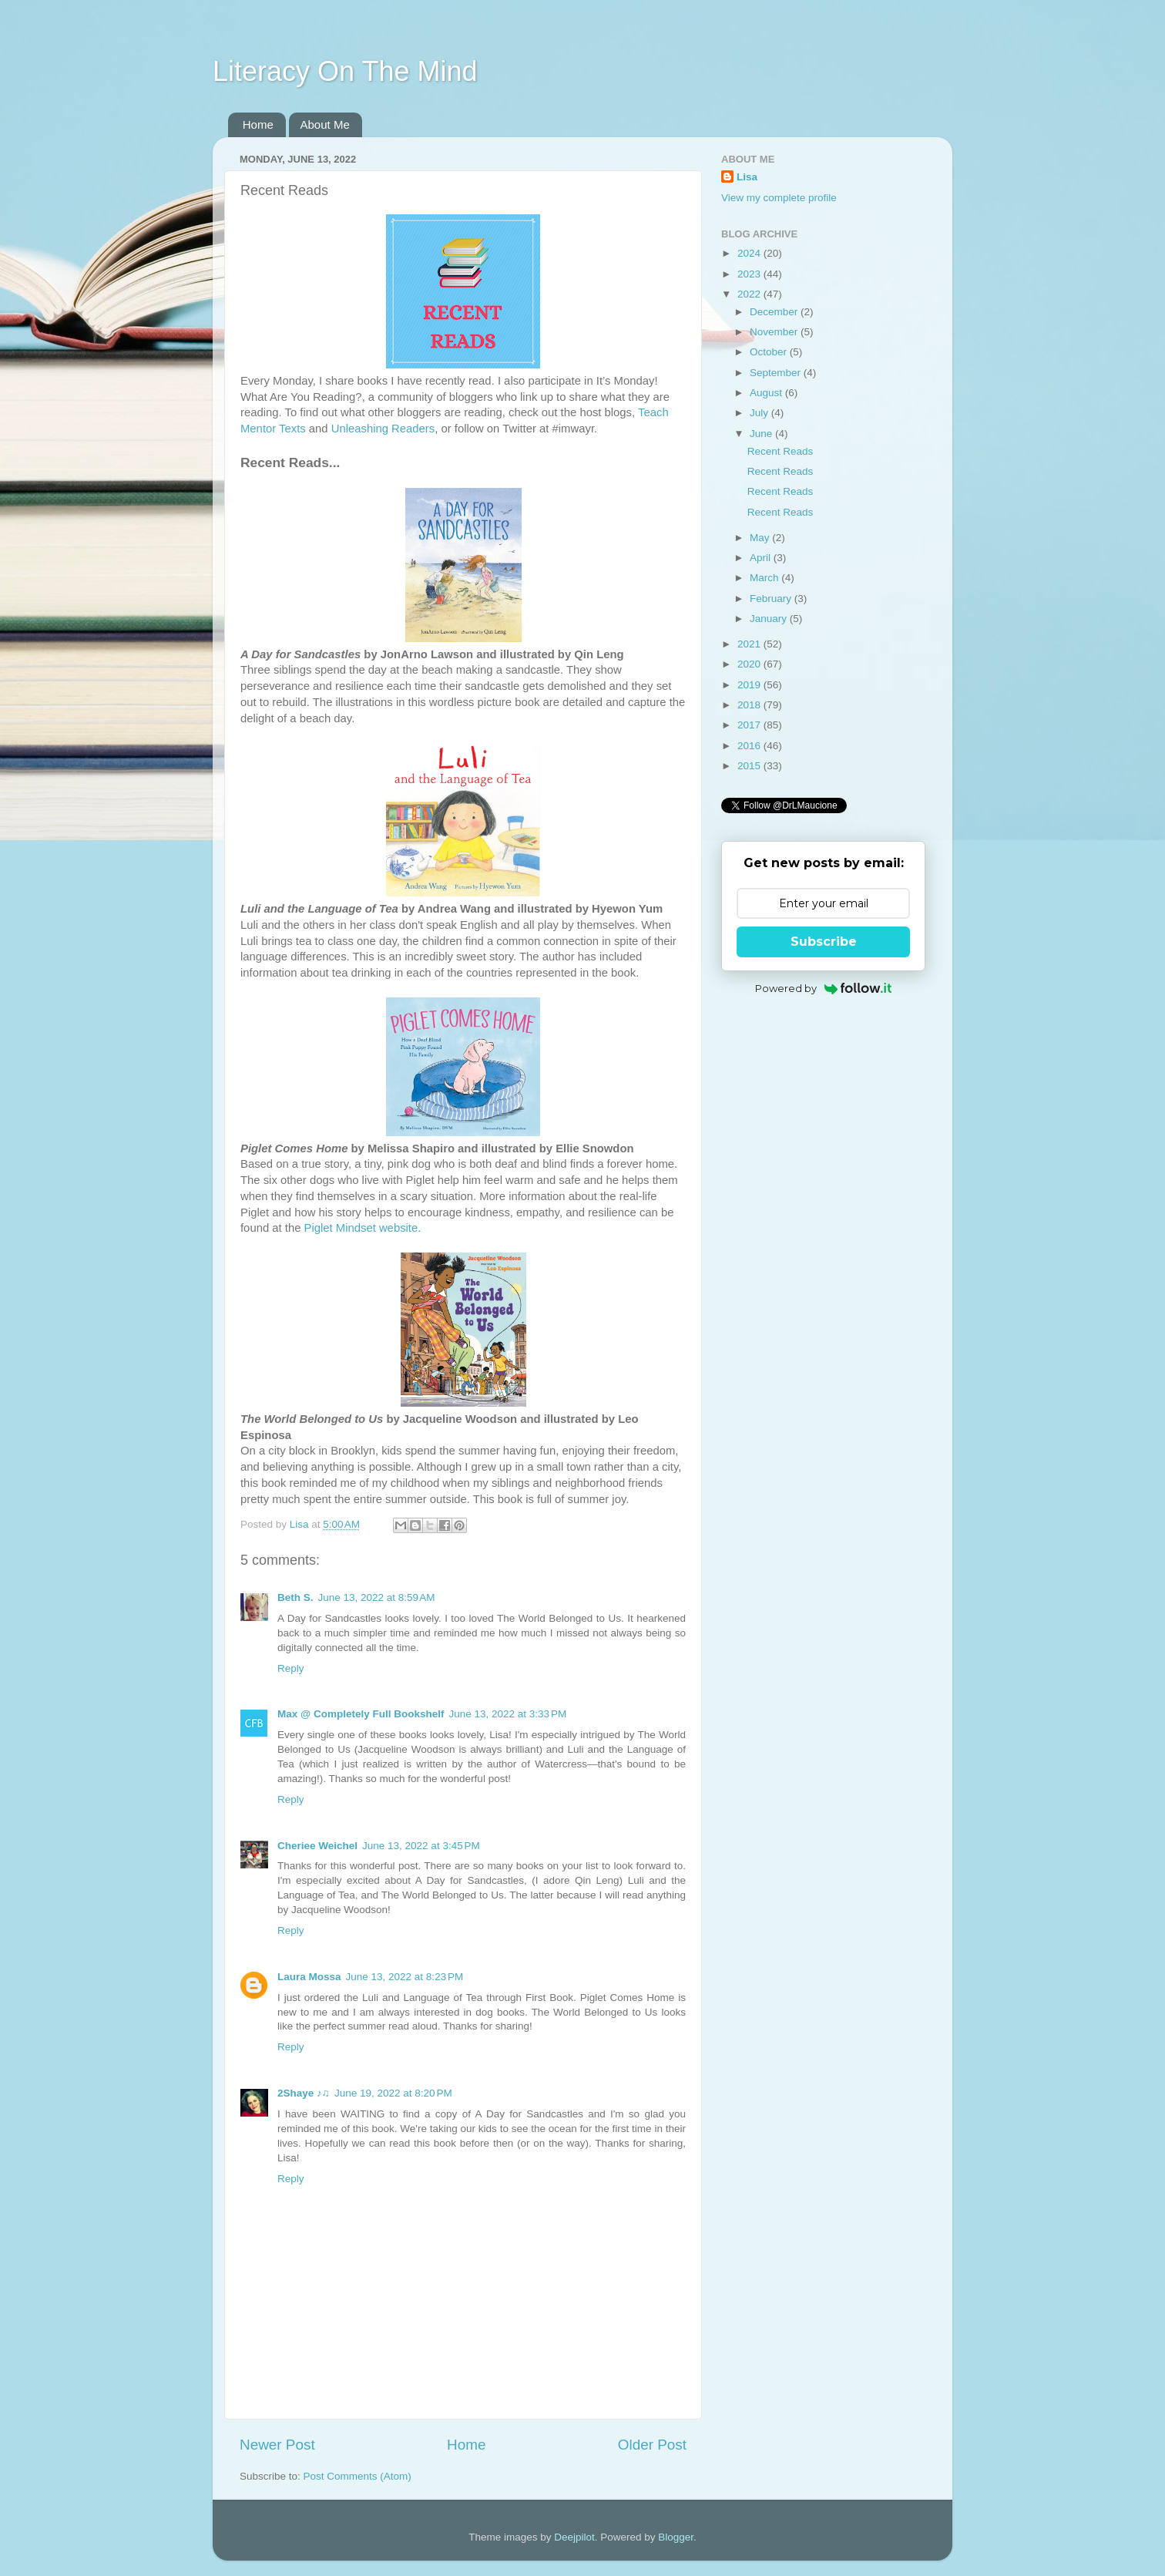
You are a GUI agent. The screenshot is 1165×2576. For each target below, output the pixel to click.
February (772, 598)
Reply (290, 1668)
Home (258, 124)
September (777, 372)
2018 (750, 705)
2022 (750, 294)
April (762, 557)
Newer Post (277, 2444)
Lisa (747, 177)
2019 (750, 685)
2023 (750, 274)
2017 (750, 725)
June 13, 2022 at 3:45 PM (421, 1845)
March (765, 577)
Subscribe (824, 941)
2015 (750, 766)
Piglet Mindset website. (362, 1228)
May (761, 537)
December (775, 312)
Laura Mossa (309, 1976)
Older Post (652, 2444)
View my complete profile (779, 197)
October (770, 352)
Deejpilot (574, 2537)
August (767, 393)
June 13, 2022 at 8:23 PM (405, 1976)
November (775, 332)
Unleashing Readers (383, 428)
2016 (750, 746)
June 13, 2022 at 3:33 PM (507, 1714)
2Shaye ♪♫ (303, 2093)
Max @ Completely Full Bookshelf (360, 1714)
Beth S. (295, 1597)
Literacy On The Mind (345, 71)
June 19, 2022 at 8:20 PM (393, 2093)
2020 (750, 664)
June (762, 433)
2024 (750, 253)
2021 (750, 644)
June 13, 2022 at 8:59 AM (376, 1597)
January (770, 618)
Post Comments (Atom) (357, 2476)
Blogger (675, 2537)
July (760, 413)
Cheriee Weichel (317, 1845)
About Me (325, 124)
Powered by (823, 988)
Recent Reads (780, 451)
